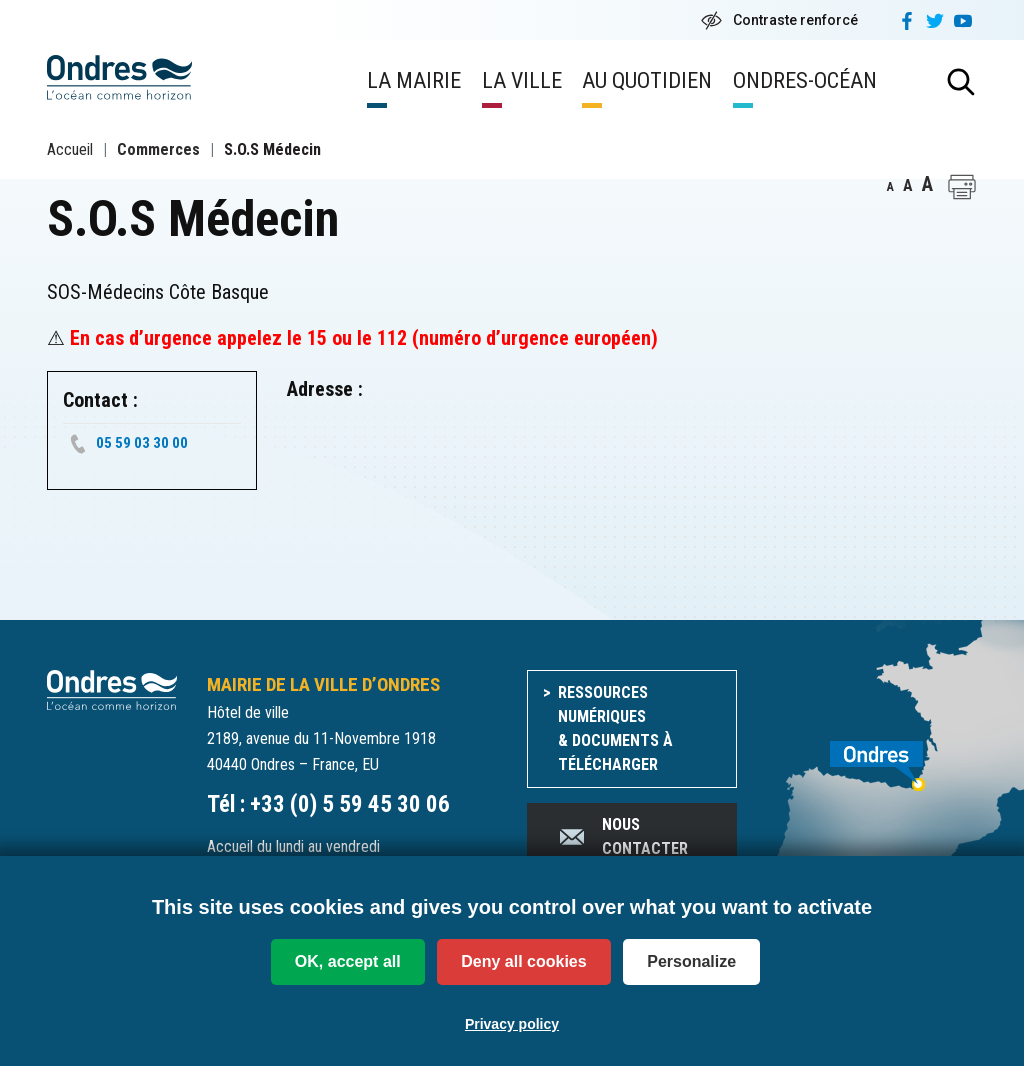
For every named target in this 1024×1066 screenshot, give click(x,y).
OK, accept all (348, 961)
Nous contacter (622, 836)
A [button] (890, 187)
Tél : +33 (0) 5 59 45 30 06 (328, 804)
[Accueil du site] (112, 688)
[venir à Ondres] (872, 755)
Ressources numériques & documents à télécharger (615, 728)
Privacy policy (512, 1024)
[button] (962, 187)
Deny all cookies (523, 961)
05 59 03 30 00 (142, 443)
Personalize (691, 961)
